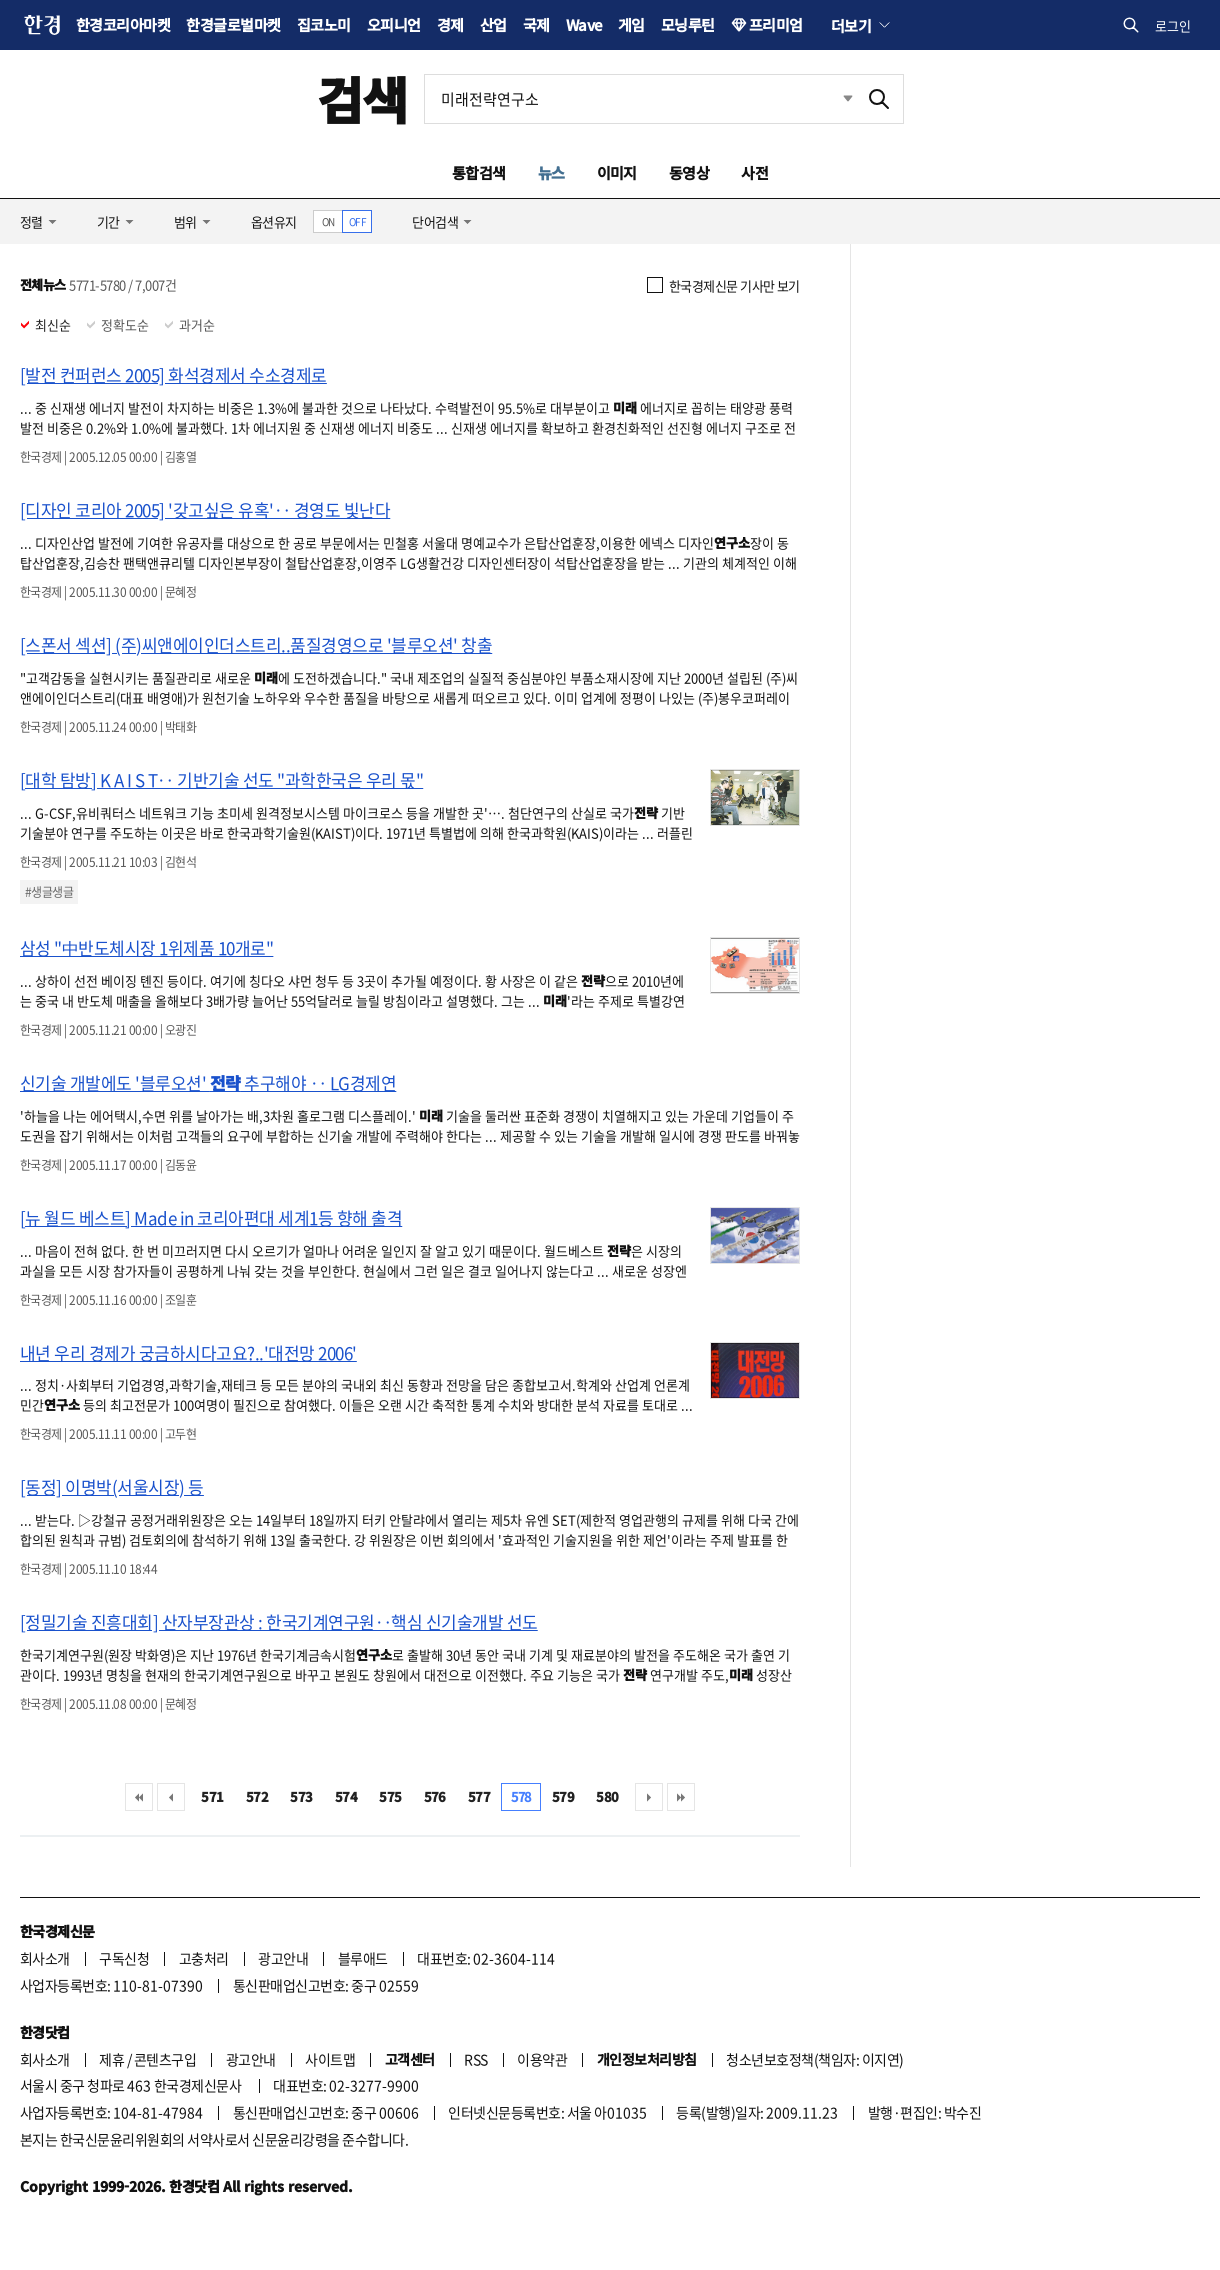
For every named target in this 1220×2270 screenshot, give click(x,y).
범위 (185, 221)
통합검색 (479, 172)
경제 (450, 24)
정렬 (31, 221)
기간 (108, 221)
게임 (631, 24)
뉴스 (551, 172)
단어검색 (435, 221)
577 (479, 1796)
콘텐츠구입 (165, 2059)
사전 (754, 172)
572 (257, 1796)
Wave (584, 24)
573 (301, 1796)
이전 (171, 1797)
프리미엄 (776, 24)
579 (563, 1796)
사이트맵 (330, 2059)
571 (212, 1796)
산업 (493, 24)
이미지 (617, 172)
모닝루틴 (688, 24)
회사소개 (45, 1958)
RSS (475, 2059)
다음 (649, 1797)
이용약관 (542, 2059)
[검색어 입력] (640, 99)
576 (435, 1796)
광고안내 (283, 1958)
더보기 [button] (851, 25)
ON (328, 221)
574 (346, 1796)
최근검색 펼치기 (833, 99)
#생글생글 (49, 892)
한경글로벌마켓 (233, 24)
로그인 (1173, 25)
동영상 (689, 172)
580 (607, 1796)
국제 (536, 24)
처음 (139, 1797)
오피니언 (394, 24)
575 (390, 1796)
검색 (362, 98)
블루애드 (363, 1958)
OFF (357, 221)
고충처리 (204, 1958)
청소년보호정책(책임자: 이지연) (814, 2059)
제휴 (111, 2059)
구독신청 (124, 1958)
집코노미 (324, 24)
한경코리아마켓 (123, 24)
